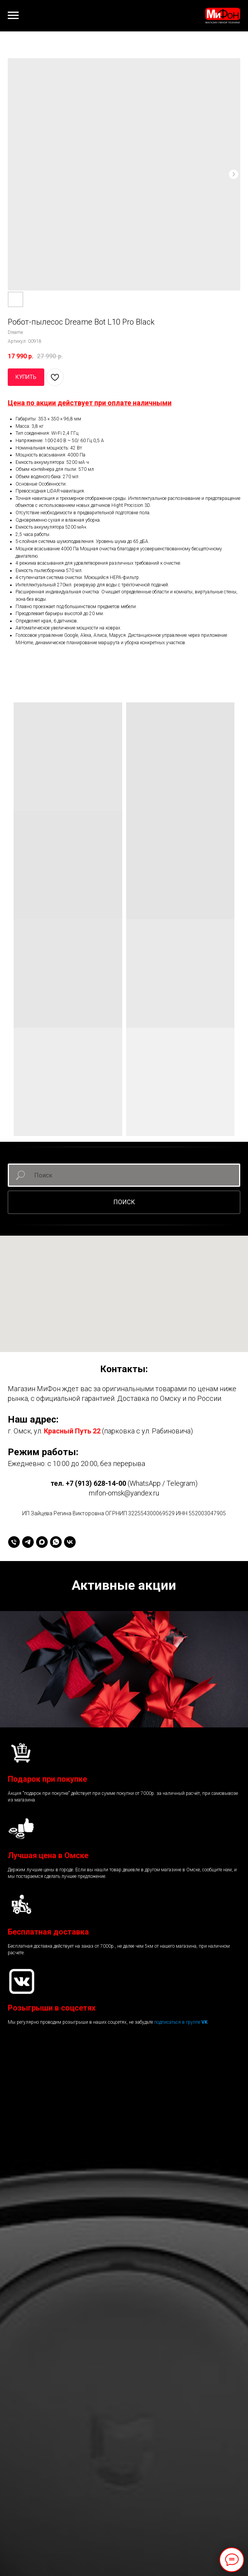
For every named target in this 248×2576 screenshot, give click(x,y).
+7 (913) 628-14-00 (96, 1483)
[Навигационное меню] (13, 15)
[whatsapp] (56, 1542)
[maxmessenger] (42, 1542)
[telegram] (28, 1542)
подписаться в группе (177, 2022)
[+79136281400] (14, 1542)
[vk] (70, 1542)
